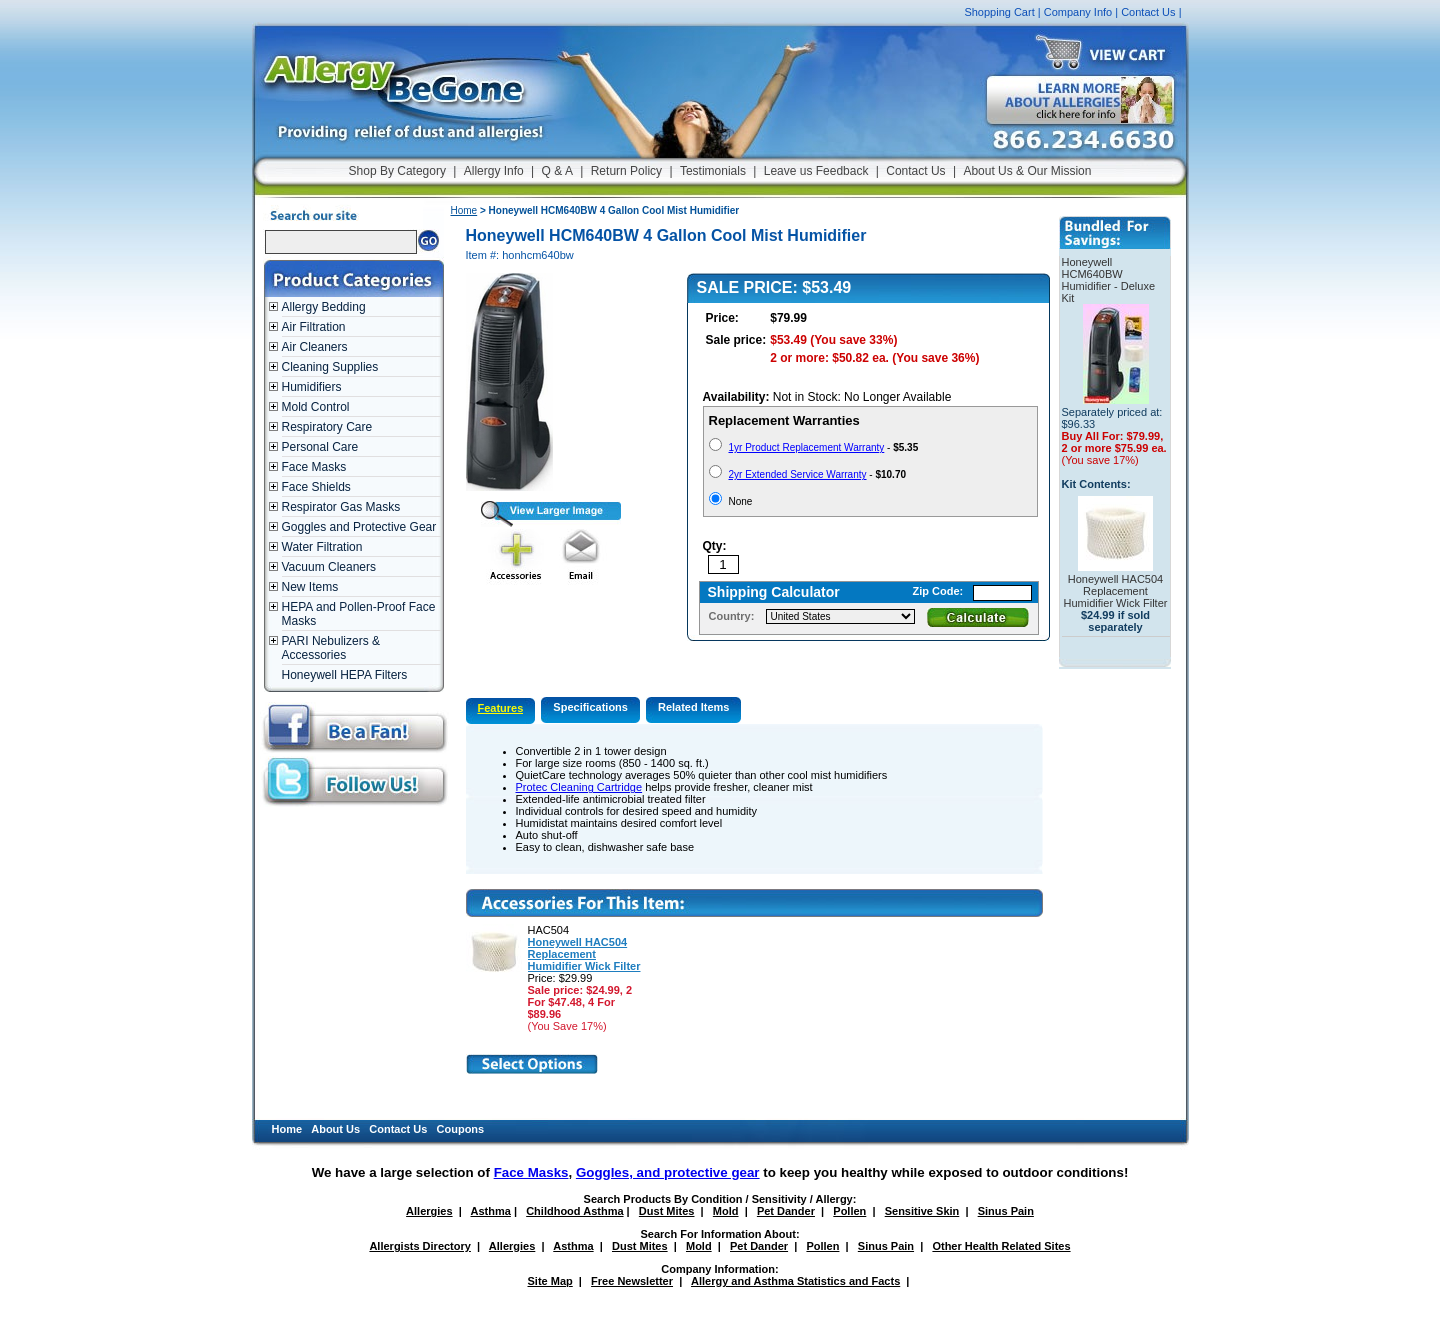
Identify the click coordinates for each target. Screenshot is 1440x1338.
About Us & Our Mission (1027, 171)
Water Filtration (322, 547)
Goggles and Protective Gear (359, 527)
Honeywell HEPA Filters (345, 675)
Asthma (491, 1211)
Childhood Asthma (574, 1211)
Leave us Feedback (816, 171)
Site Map (550, 1281)
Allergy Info (494, 171)
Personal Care (320, 447)
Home (464, 210)
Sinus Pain (1006, 1211)
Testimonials (713, 171)
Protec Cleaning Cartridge (579, 787)
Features (501, 708)
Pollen (849, 1211)
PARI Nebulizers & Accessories (331, 648)
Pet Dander (786, 1211)
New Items (310, 587)
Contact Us (1148, 12)
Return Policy (626, 171)
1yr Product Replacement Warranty (807, 447)
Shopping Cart (999, 12)
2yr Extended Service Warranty (798, 474)
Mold (726, 1211)
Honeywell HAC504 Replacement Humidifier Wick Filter (584, 954)
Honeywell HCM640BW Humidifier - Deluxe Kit (1109, 280)
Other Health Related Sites (1001, 1246)
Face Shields (316, 487)
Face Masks (314, 467)
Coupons (461, 1129)
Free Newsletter (632, 1281)
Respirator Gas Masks (341, 507)
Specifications (590, 707)
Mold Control (316, 407)
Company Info (1078, 12)
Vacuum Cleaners (329, 567)
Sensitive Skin (922, 1211)
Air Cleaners (315, 347)
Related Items (694, 707)
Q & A (557, 171)
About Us (335, 1129)
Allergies (429, 1211)
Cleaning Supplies (330, 367)
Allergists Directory (419, 1246)
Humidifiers (312, 387)
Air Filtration (314, 327)
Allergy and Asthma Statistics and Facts (795, 1281)
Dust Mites (667, 1211)
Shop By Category (397, 171)
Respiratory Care (327, 427)
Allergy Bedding (324, 307)
